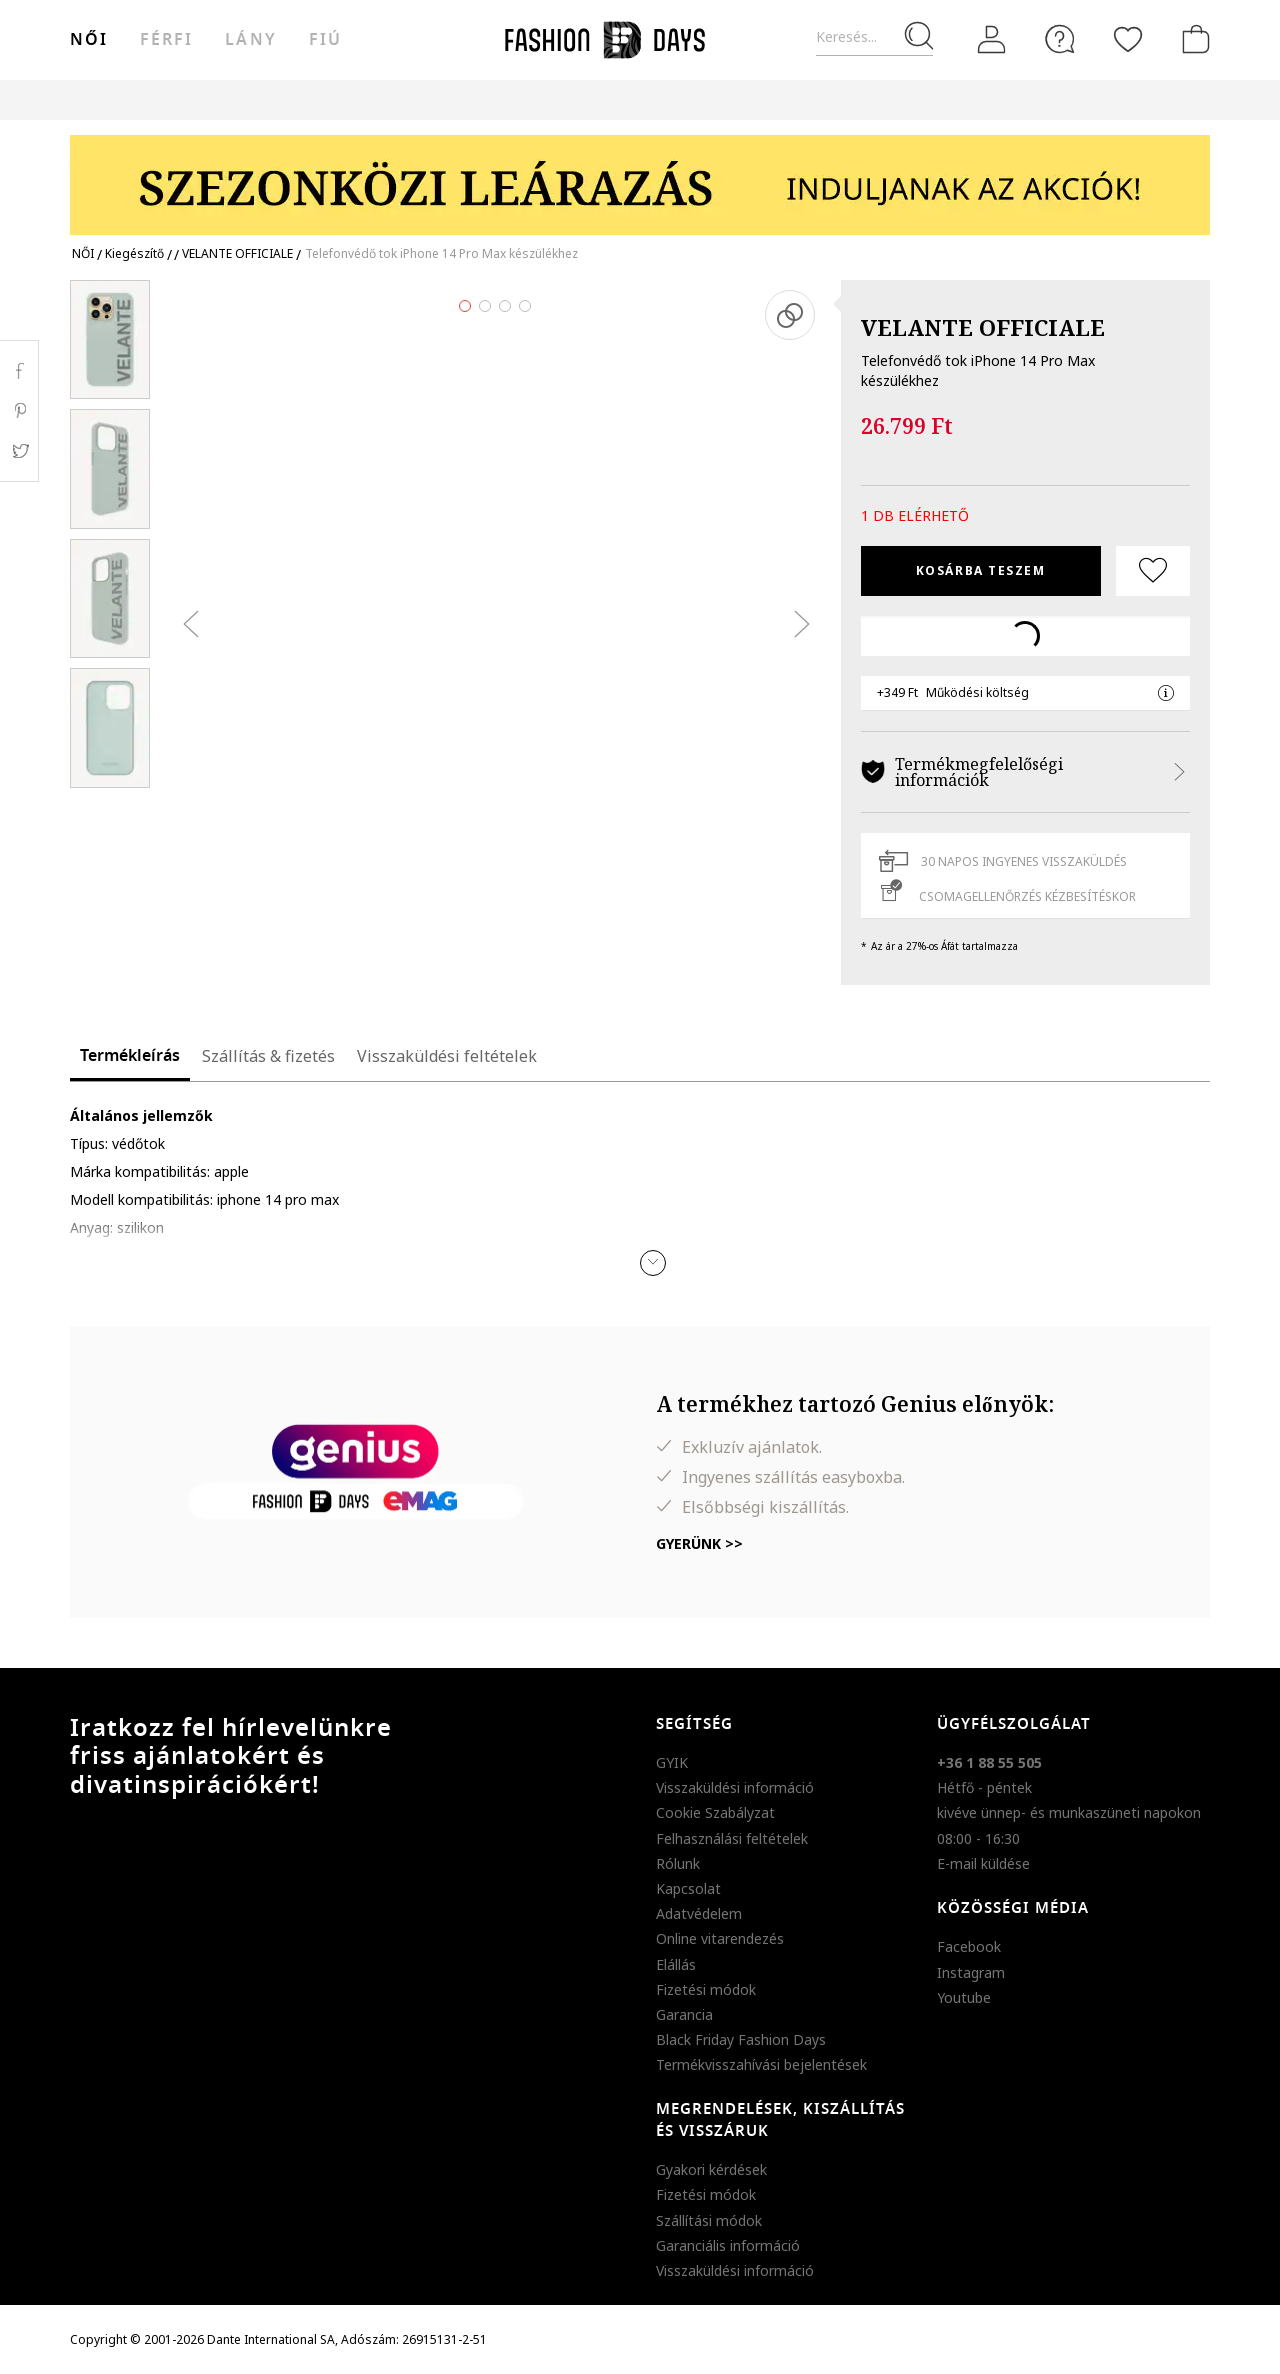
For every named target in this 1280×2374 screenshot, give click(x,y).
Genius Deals (750, 99)
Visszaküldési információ (735, 1787)
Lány (250, 40)
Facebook (969, 1946)
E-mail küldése (983, 1863)
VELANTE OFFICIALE (983, 327)
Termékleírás (130, 1056)
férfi (166, 40)
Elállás (676, 1964)
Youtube (964, 1997)
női (89, 40)
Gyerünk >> (699, 1543)
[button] (653, 1263)
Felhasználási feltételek (732, 1838)
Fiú (325, 40)
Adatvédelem (699, 1913)
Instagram (971, 1972)
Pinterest (19, 411)
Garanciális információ (728, 2245)
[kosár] (1192, 39)
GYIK (672, 1762)
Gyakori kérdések (711, 2169)
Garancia (684, 2014)
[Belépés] (992, 40)
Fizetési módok (706, 1989)
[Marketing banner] (640, 175)
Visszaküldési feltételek (447, 1056)
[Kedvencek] (1128, 39)
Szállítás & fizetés (268, 1056)
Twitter (19, 451)
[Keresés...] (874, 37)
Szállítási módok (709, 2220)
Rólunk (678, 1863)
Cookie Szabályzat (715, 1812)
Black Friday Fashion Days (741, 2039)
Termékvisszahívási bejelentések (761, 2064)
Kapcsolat (688, 1888)
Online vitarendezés (720, 1938)
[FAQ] (1060, 39)
